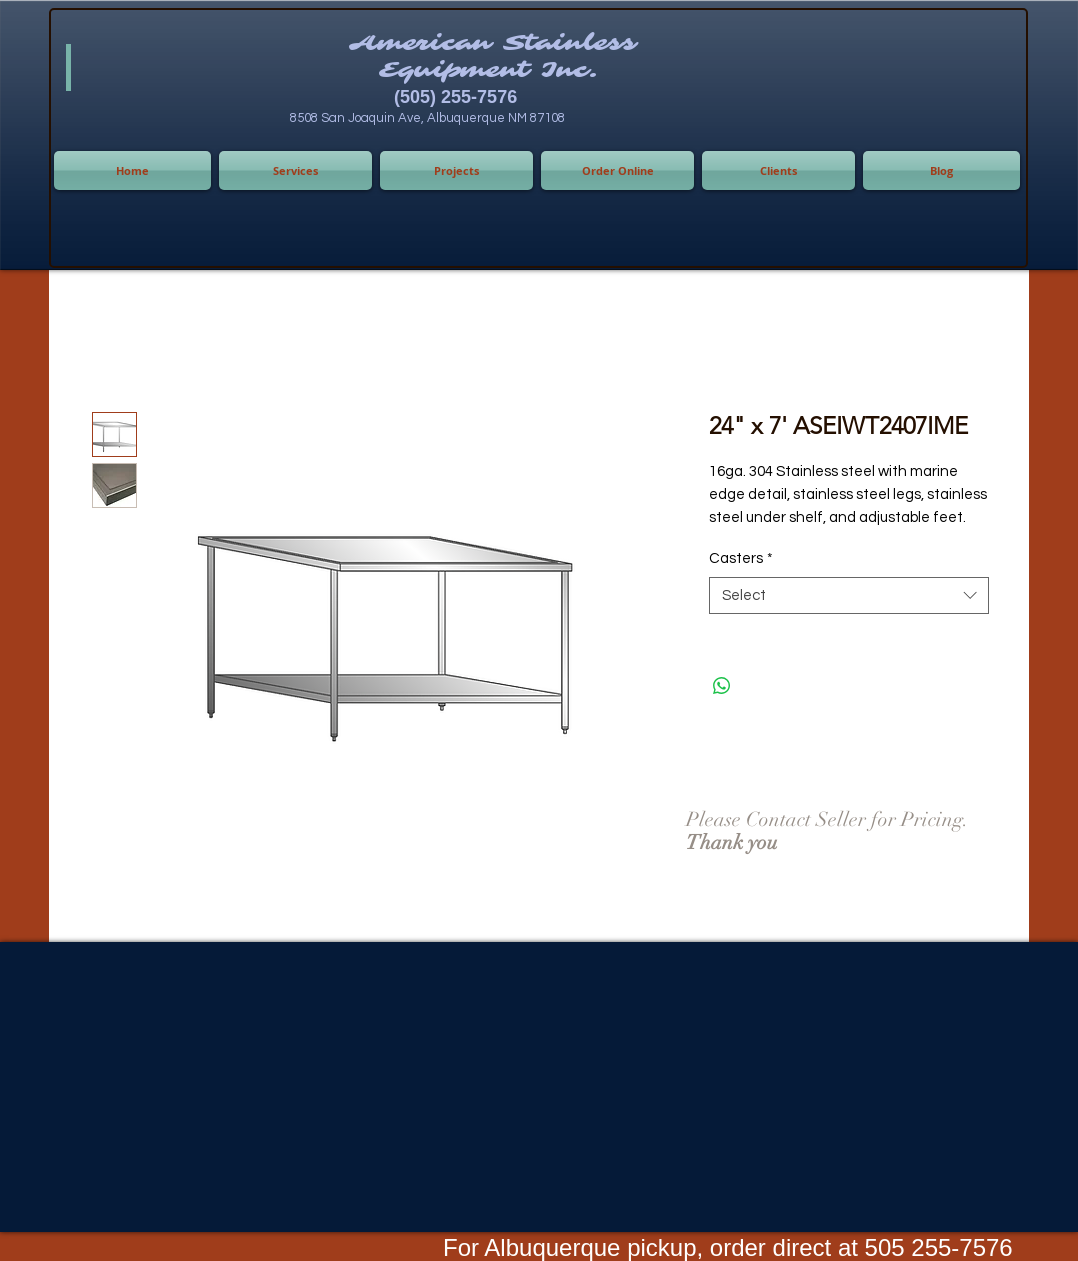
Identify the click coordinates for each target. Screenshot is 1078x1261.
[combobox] (849, 596)
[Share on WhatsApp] (722, 686)
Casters (741, 558)
